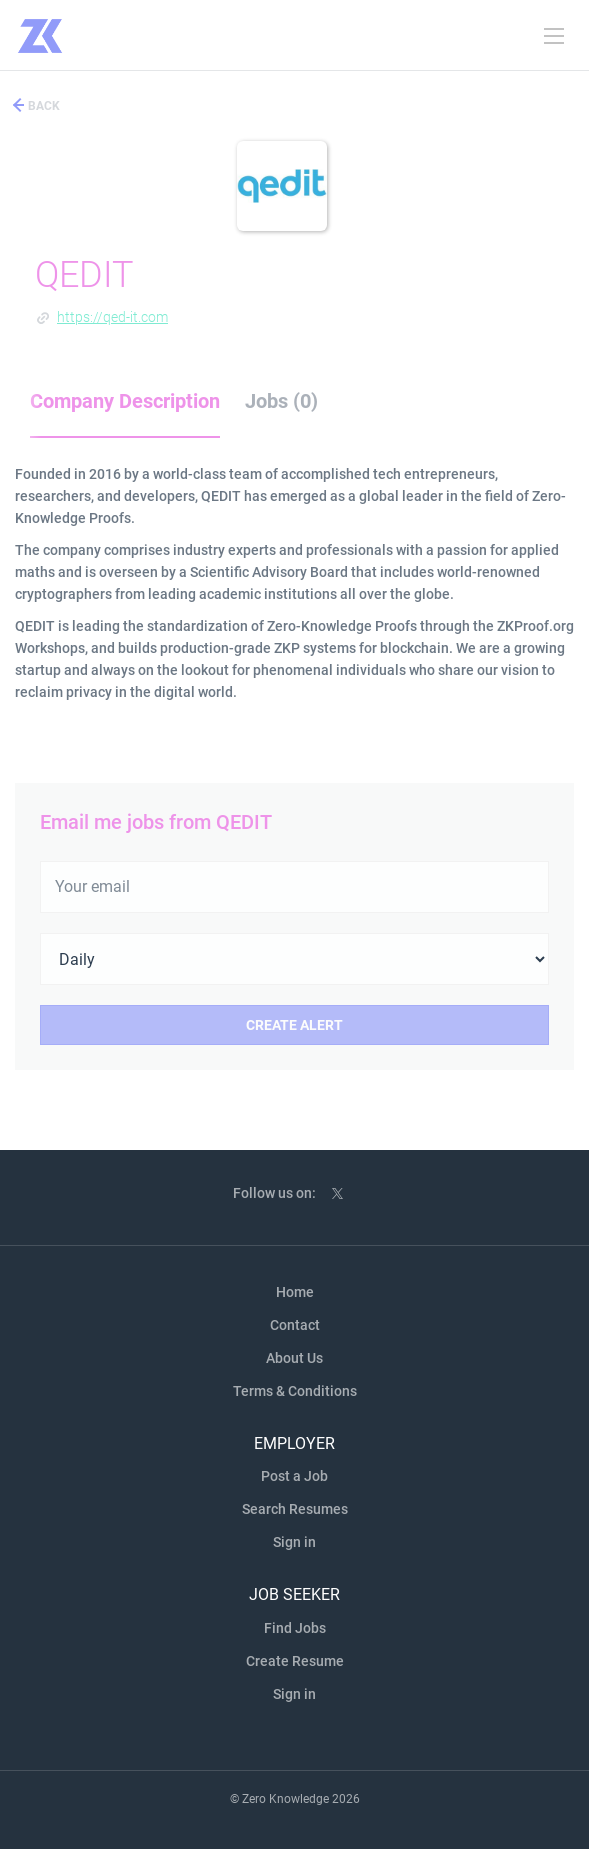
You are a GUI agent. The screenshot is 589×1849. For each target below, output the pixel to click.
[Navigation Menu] (554, 36)
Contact (295, 1325)
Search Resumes (295, 1509)
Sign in (294, 1542)
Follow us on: (274, 1193)
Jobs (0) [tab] (281, 401)
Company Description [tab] (125, 401)
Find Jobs (295, 1628)
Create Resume (295, 1661)
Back (42, 106)
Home (295, 1292)
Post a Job (294, 1476)
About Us (294, 1358)
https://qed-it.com (112, 317)
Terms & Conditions (295, 1391)
